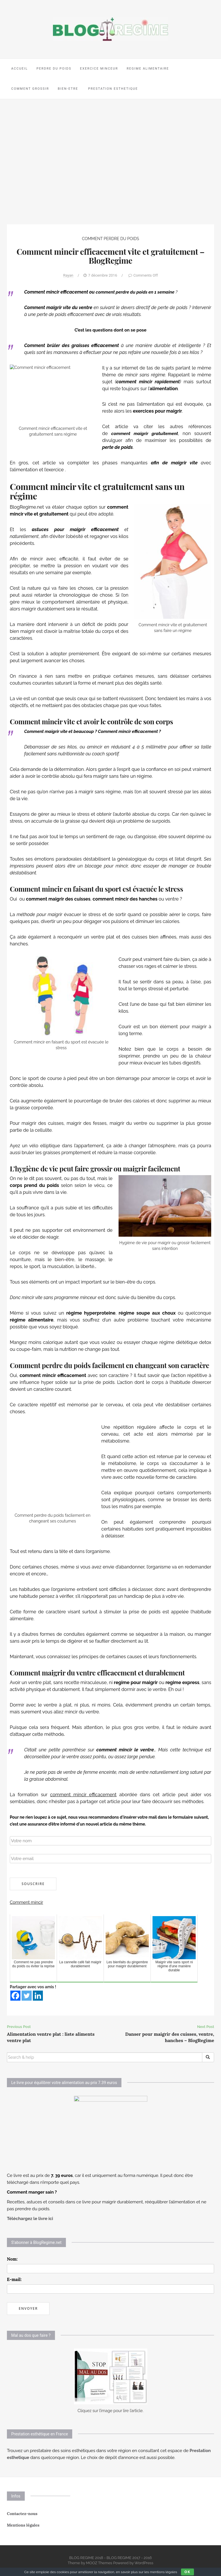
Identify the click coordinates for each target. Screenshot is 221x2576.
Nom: (12, 2259)
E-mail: (14, 2279)
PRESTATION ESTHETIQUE (112, 89)
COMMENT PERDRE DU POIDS (110, 238)
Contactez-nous (22, 2513)
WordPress (143, 2563)
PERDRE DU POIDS (54, 68)
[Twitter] (27, 1996)
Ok (187, 2571)
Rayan (68, 275)
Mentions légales (23, 2525)
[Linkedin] (38, 1996)
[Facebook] (15, 1996)
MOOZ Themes (99, 2563)
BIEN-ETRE (68, 89)
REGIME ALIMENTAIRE (148, 68)
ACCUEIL (19, 68)
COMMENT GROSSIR (30, 89)
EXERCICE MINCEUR (99, 68)
